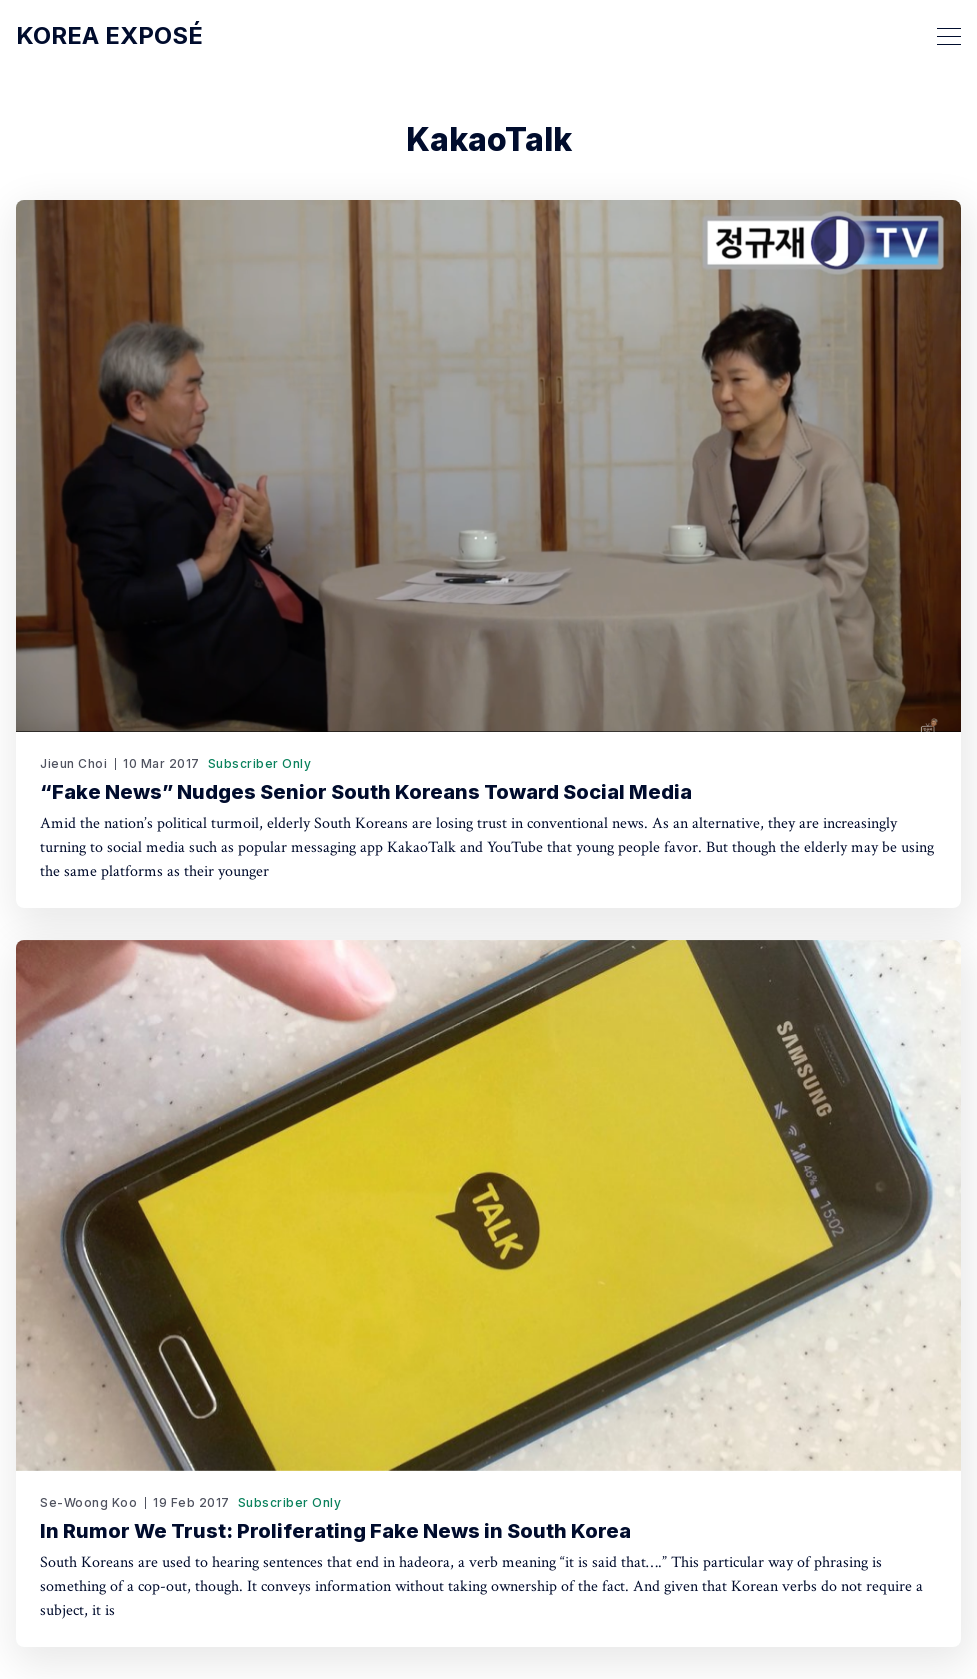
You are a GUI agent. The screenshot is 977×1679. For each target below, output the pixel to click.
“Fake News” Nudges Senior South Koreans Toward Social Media (366, 792)
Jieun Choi (73, 763)
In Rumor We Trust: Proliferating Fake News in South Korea (335, 1531)
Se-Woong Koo (88, 1502)
